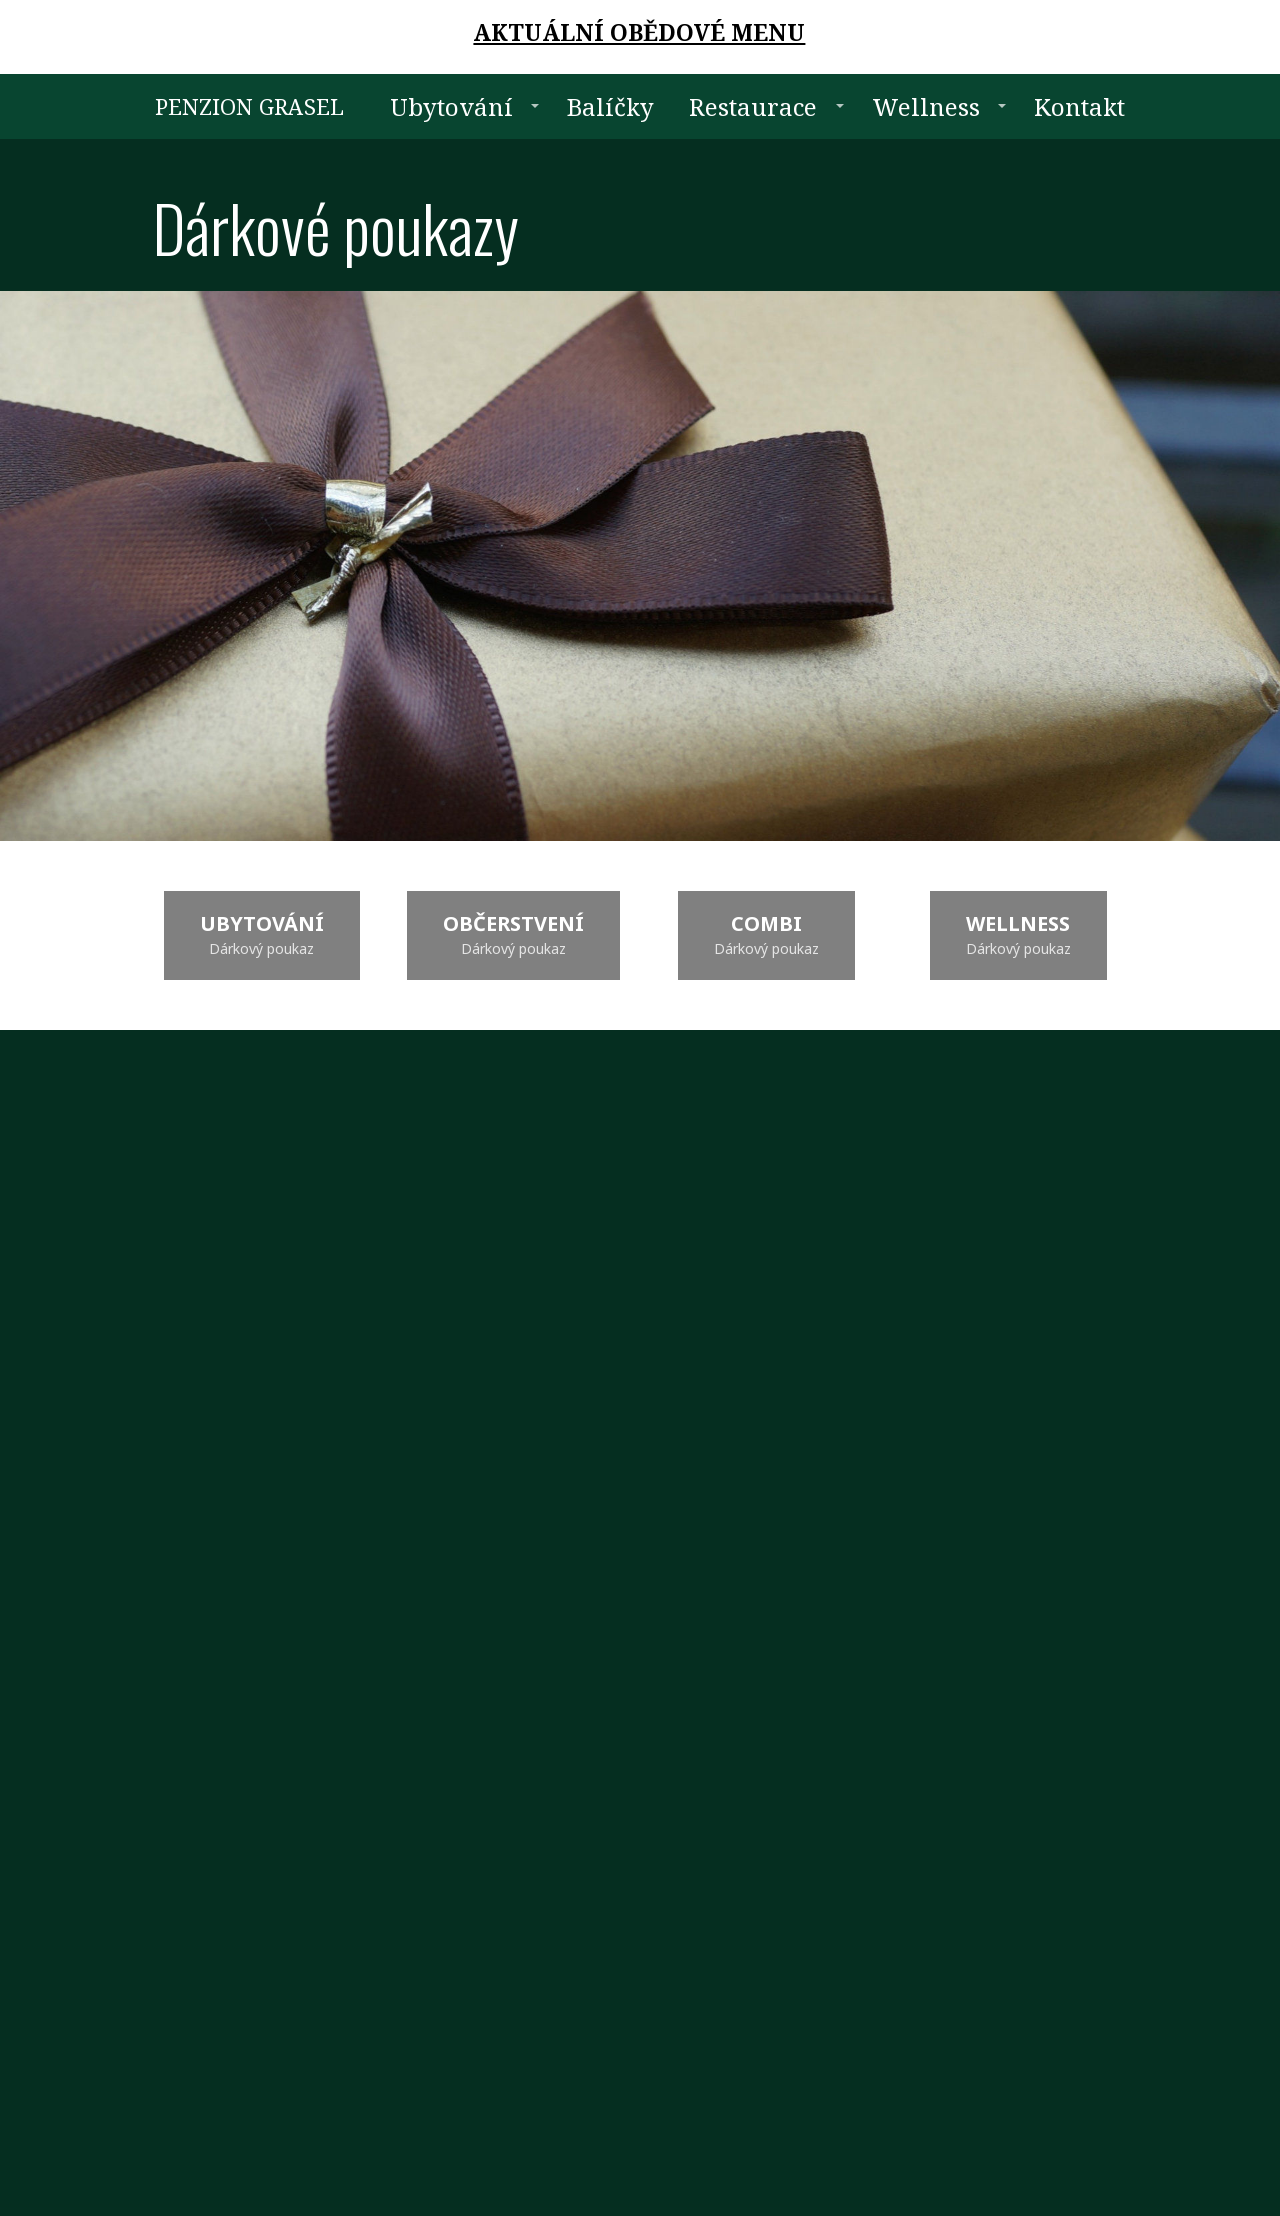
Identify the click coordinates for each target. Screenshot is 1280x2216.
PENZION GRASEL (249, 106)
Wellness (926, 106)
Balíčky (610, 106)
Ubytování (451, 106)
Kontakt (1079, 106)
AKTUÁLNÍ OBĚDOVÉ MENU (639, 32)
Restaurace (753, 106)
